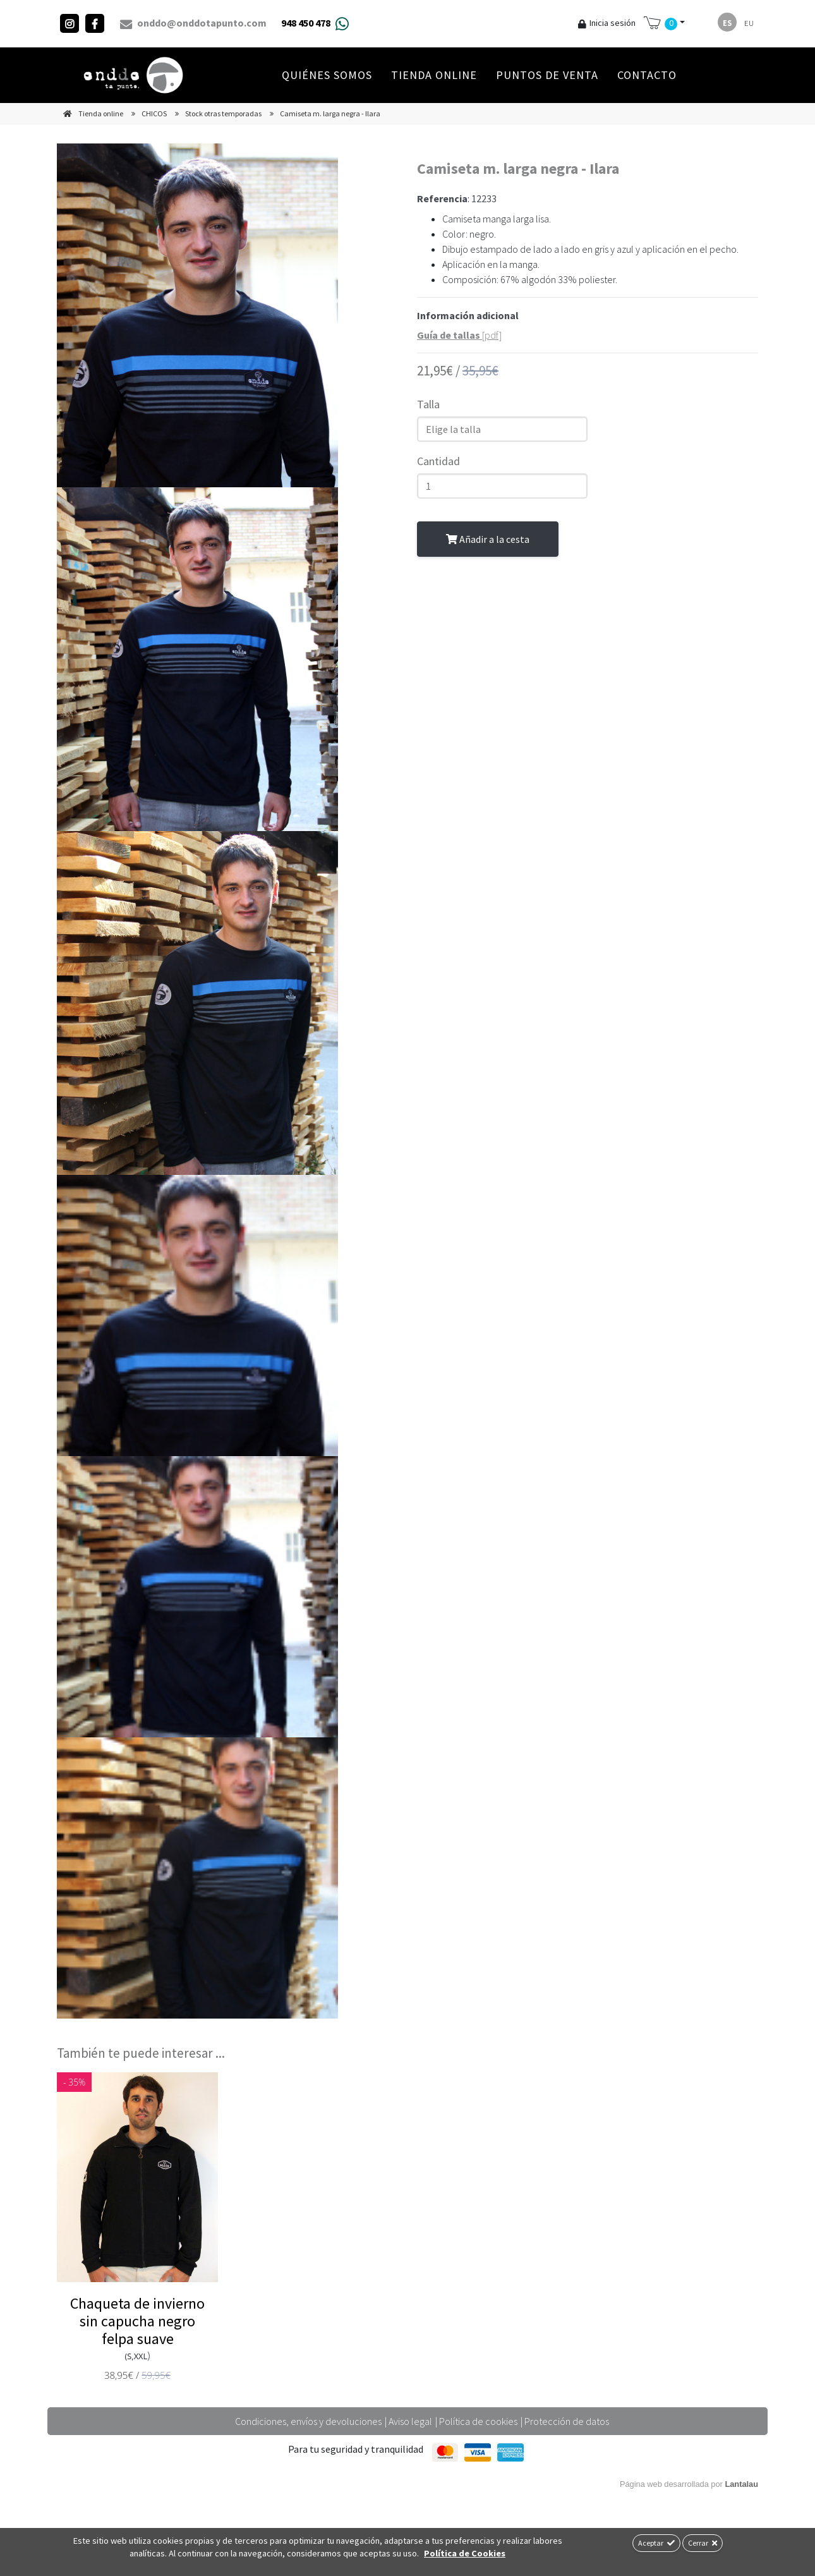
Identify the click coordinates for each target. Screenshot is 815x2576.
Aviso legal (410, 2421)
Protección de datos (566, 2421)
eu (749, 23)
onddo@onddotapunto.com (193, 23)
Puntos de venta (547, 75)
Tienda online (434, 75)
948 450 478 (305, 22)
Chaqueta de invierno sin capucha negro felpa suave (137, 2320)
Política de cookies (478, 2421)
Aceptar (656, 2543)
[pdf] (459, 335)
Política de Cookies (464, 2553)
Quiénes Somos (327, 75)
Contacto (647, 75)
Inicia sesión (607, 22)
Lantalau (741, 2484)
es (727, 23)
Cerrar (702, 2543)
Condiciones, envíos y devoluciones (308, 2421)
